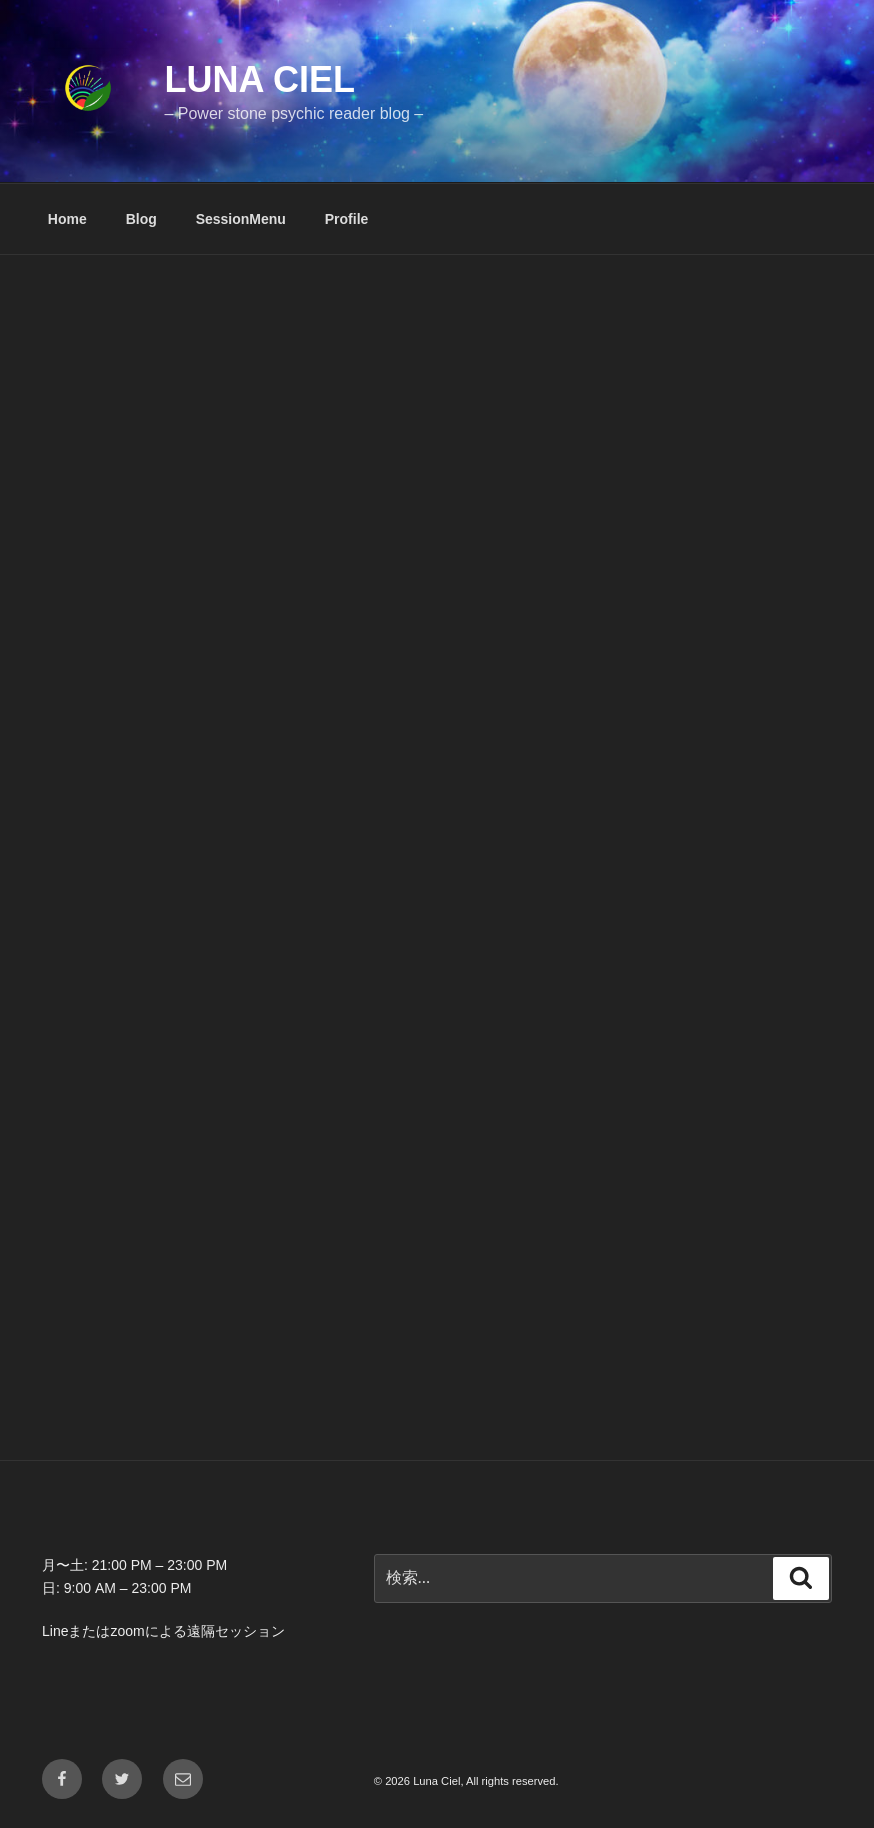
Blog (141, 219)
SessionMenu (241, 219)
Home (67, 219)
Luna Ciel (259, 79)
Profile (347, 219)
